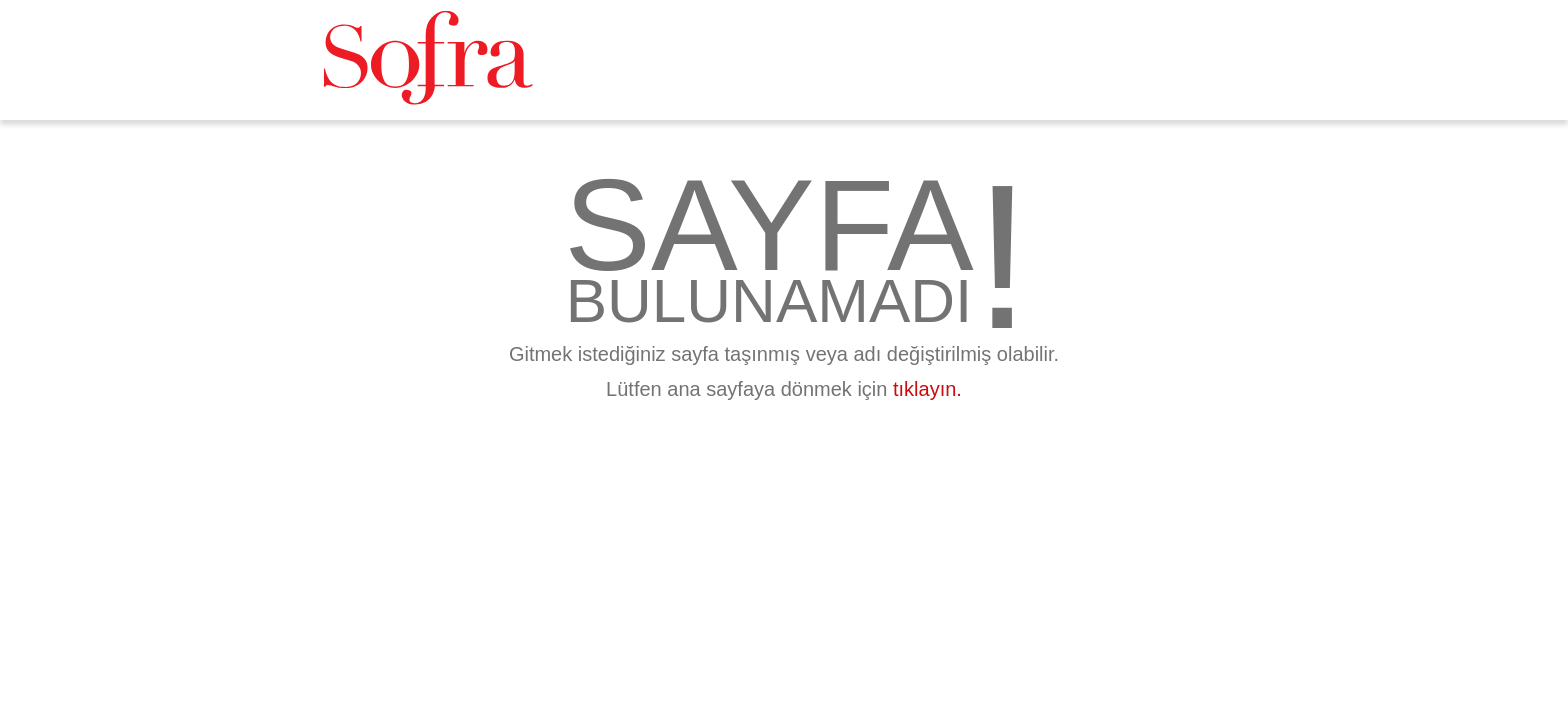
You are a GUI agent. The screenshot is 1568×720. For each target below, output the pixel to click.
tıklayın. (927, 389)
